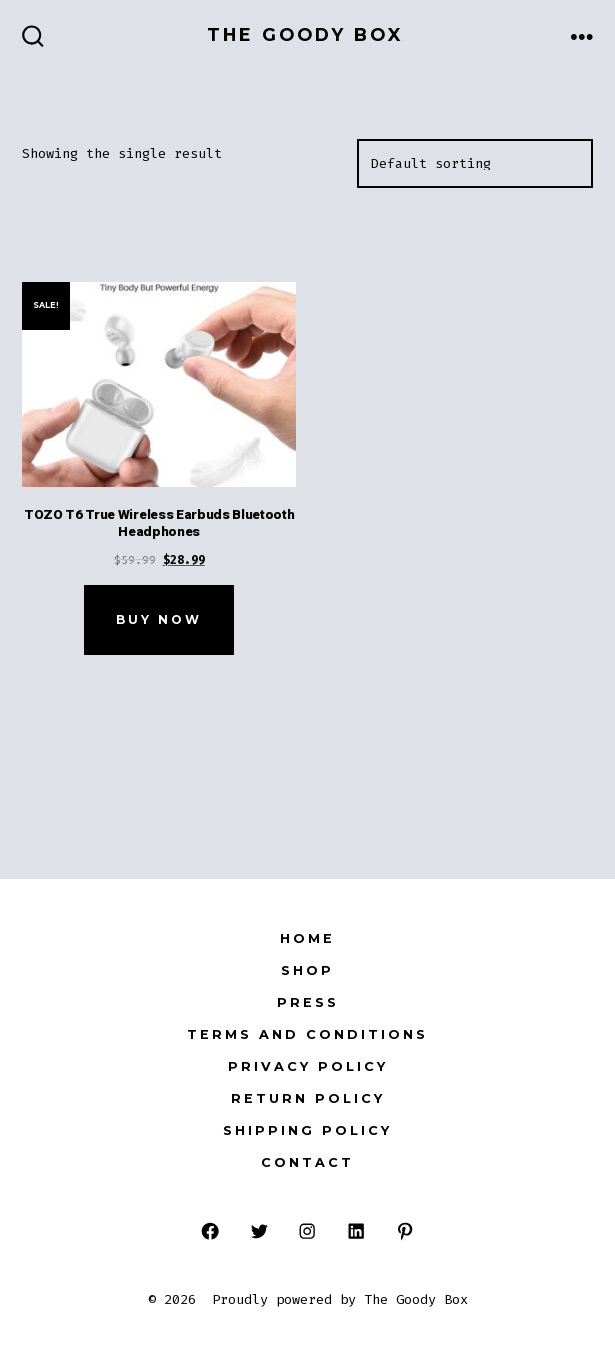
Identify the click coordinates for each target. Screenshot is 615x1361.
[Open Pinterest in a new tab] (405, 1231)
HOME (307, 938)
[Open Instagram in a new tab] (307, 1231)
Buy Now (159, 619)
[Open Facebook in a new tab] (210, 1231)
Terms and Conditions (307, 1034)
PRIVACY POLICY (308, 1066)
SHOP (307, 970)
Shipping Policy (307, 1130)
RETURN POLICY (308, 1098)
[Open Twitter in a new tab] (258, 1231)
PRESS (308, 1002)
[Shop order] (475, 164)
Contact (307, 1162)
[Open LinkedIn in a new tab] (356, 1231)
